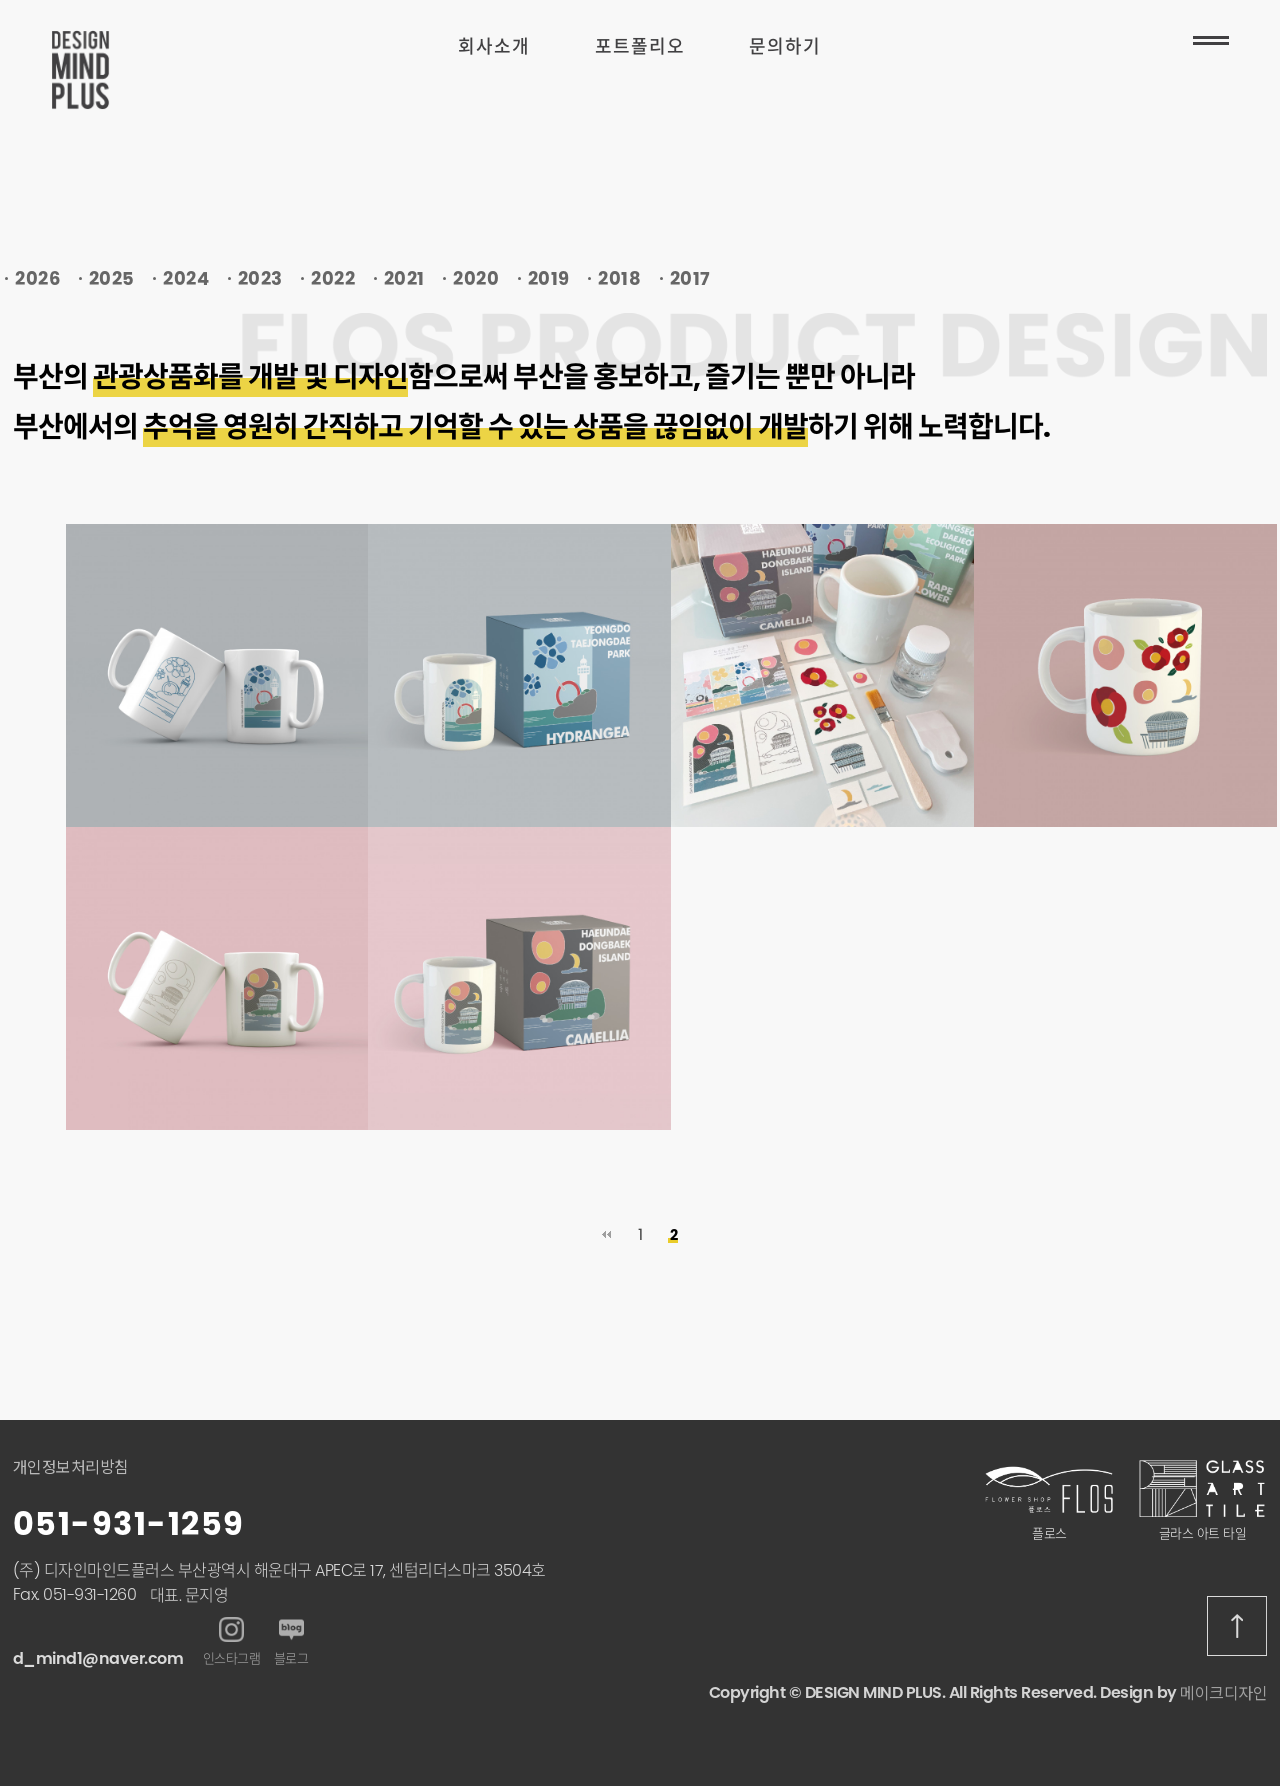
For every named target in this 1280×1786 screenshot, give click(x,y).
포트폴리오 (640, 46)
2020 (476, 278)
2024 (186, 278)
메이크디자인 (1223, 1693)
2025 (112, 278)
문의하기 (785, 46)
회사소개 (494, 46)
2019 (549, 278)
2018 (619, 278)
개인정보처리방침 (71, 1467)
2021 (404, 278)
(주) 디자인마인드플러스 (94, 1570)
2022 (333, 278)
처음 (606, 1235)
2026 (37, 278)
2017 (690, 278)
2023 (260, 278)
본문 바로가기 (0, 0)
